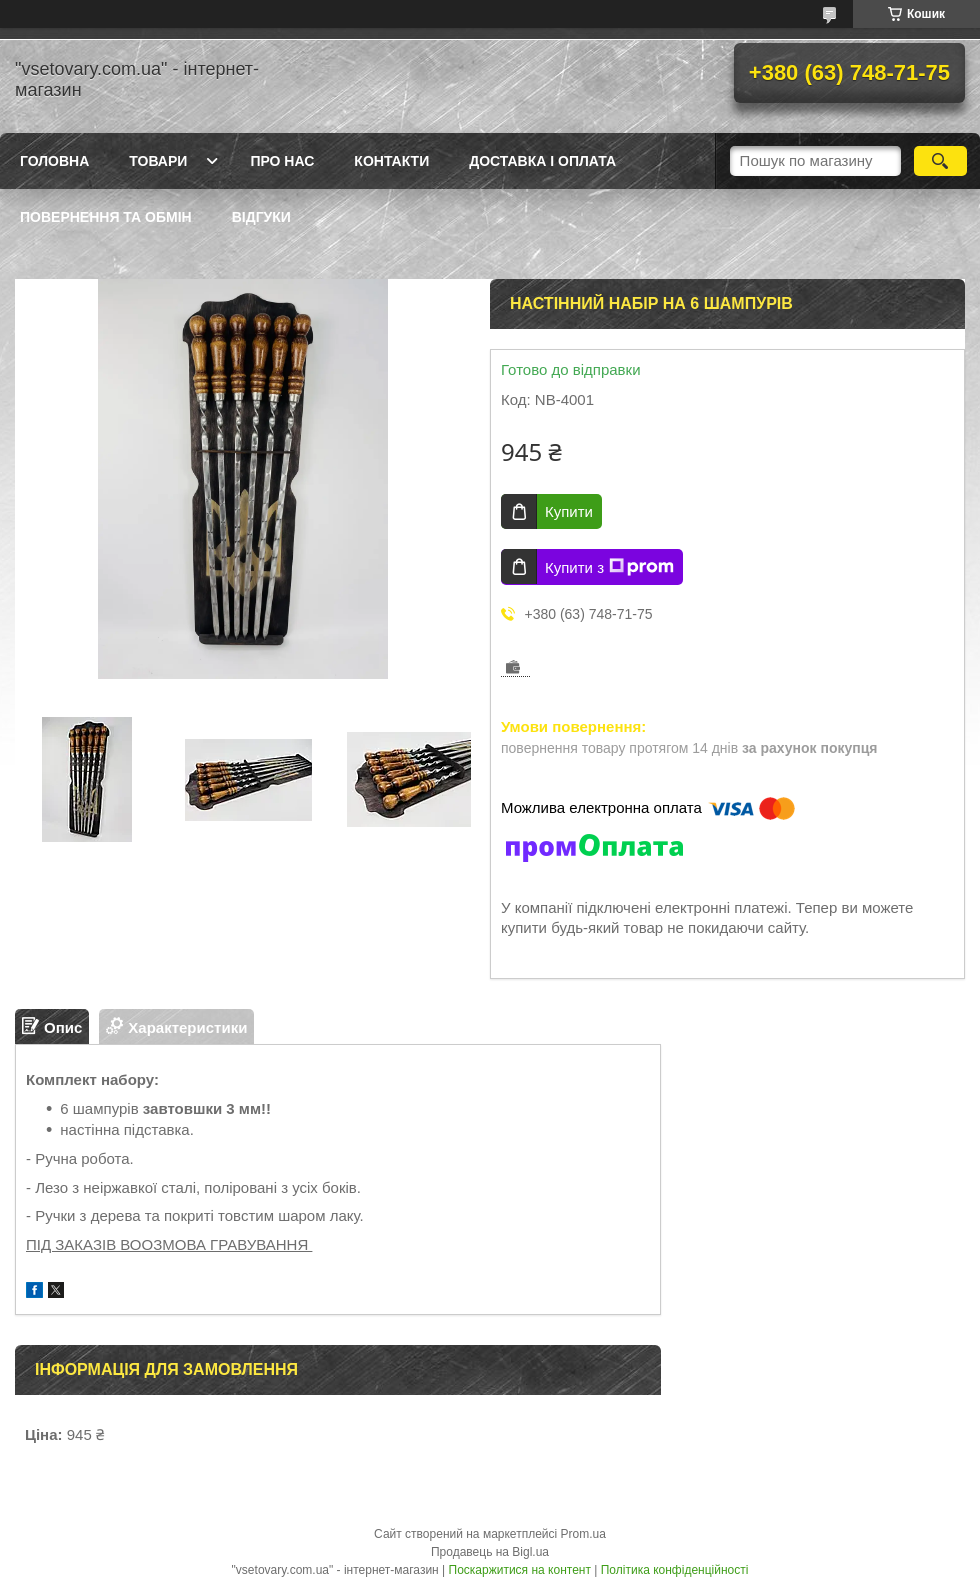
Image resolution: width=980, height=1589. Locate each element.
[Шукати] (940, 161)
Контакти (391, 161)
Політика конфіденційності (675, 1570)
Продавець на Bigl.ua (490, 1552)
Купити (569, 511)
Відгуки (261, 217)
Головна (54, 161)
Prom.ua (583, 1534)
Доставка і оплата (542, 161)
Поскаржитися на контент (520, 1570)
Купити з (609, 567)
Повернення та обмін (106, 217)
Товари (158, 161)
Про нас (282, 161)
